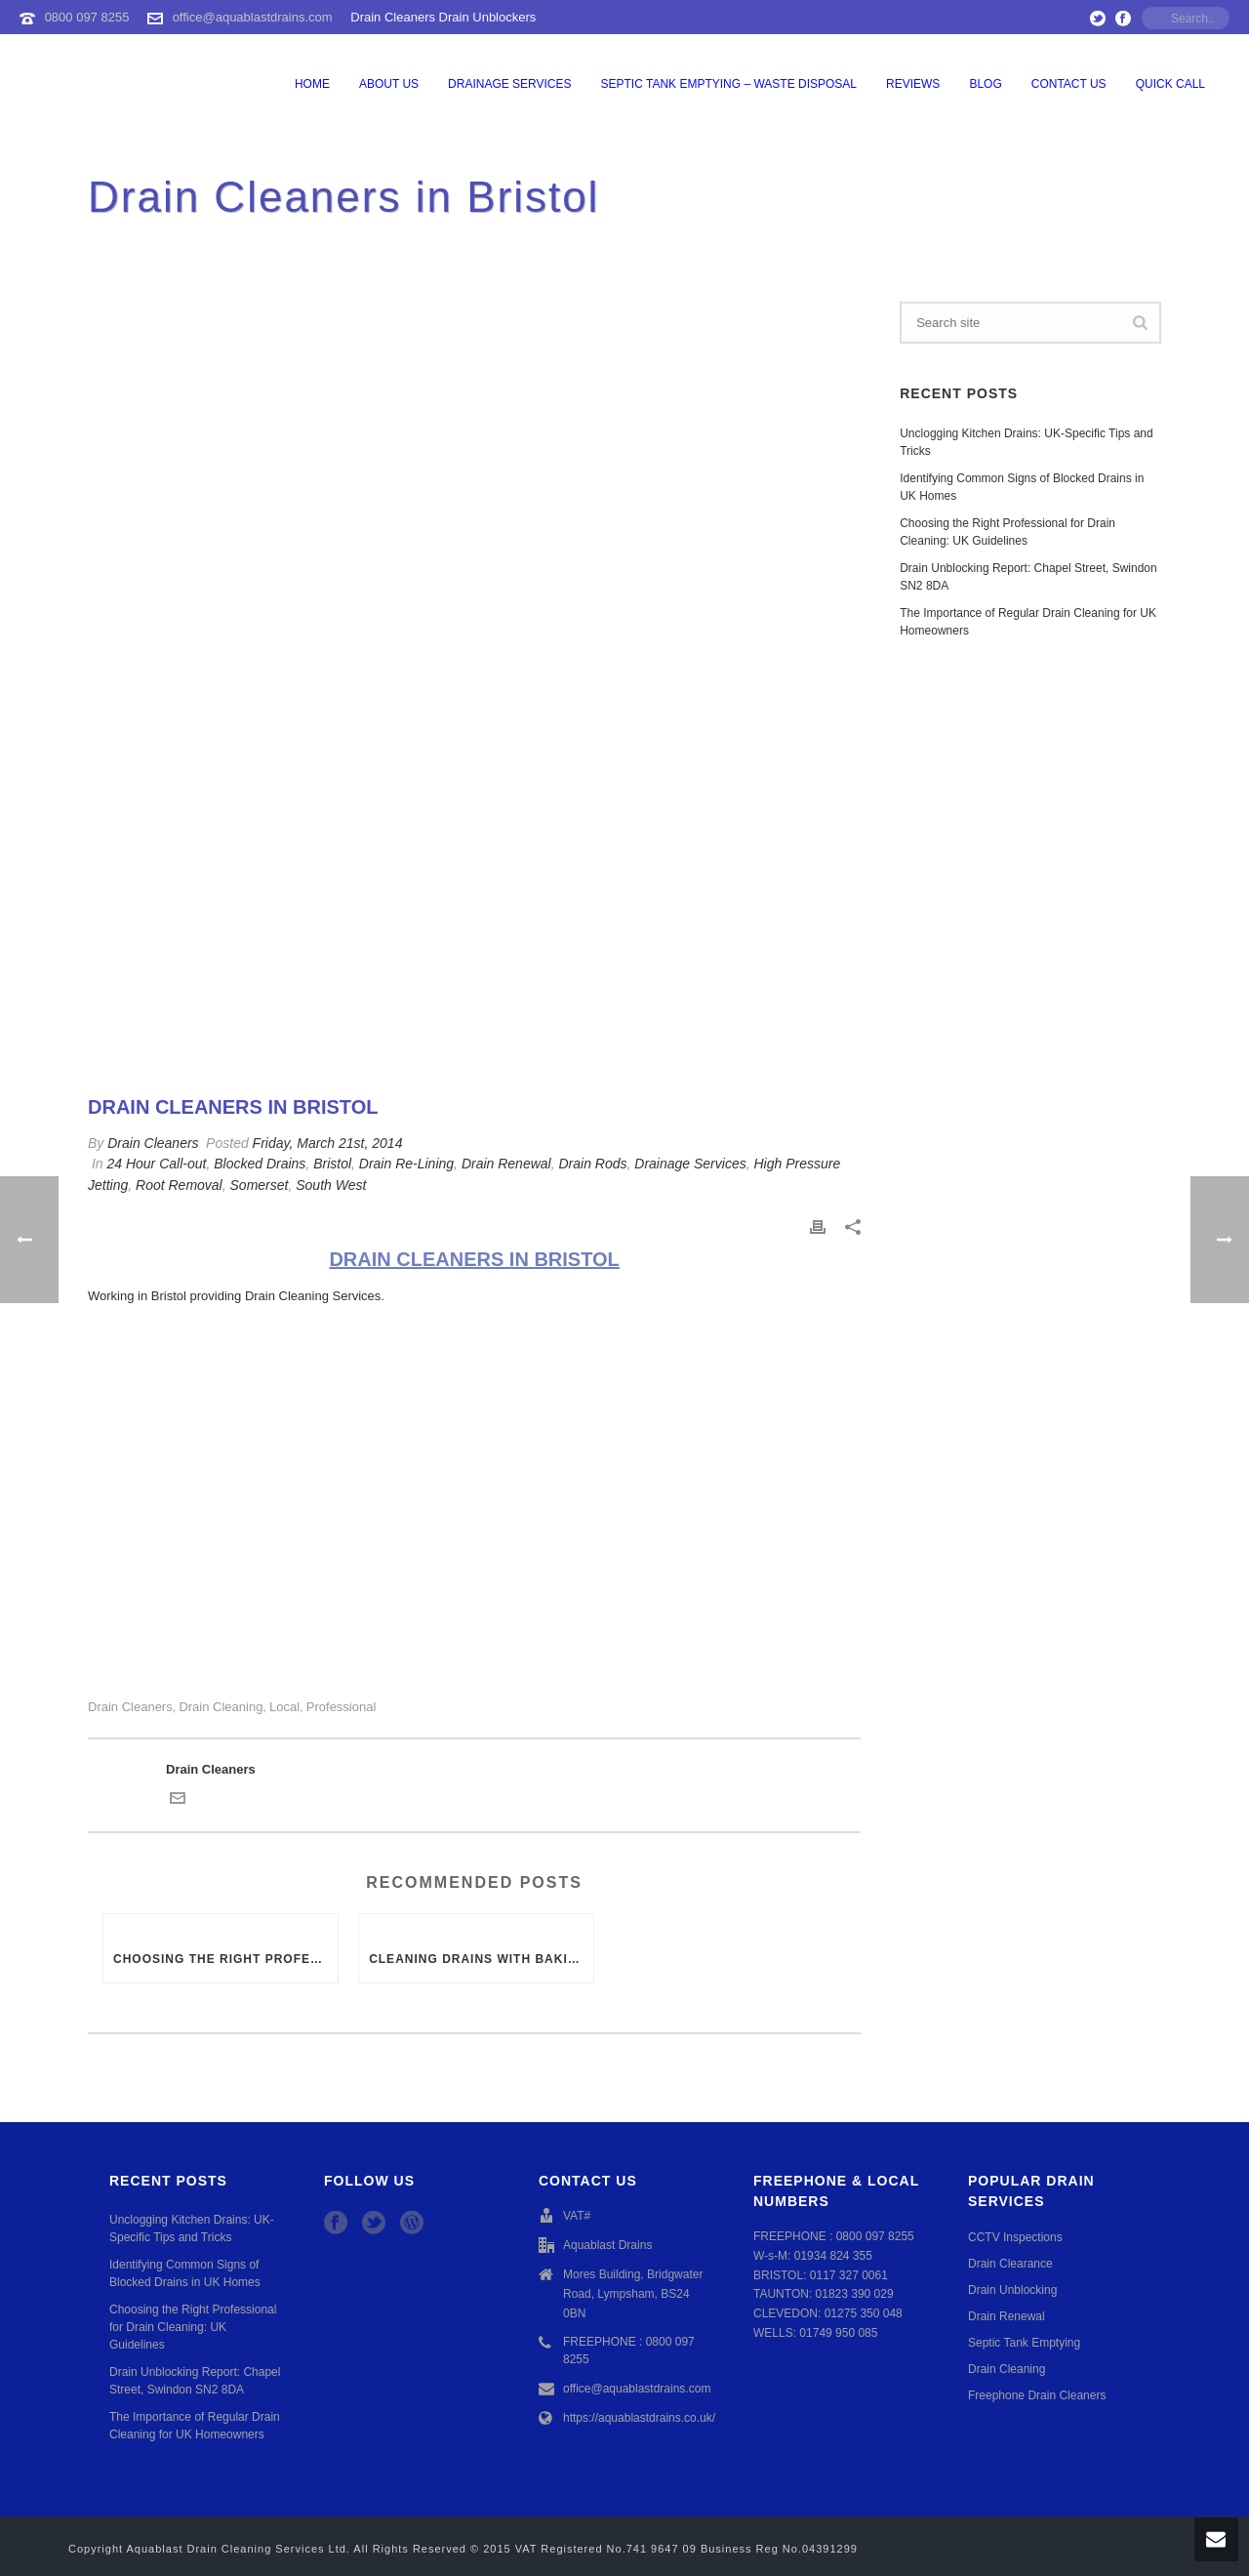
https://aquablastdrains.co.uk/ (639, 2418)
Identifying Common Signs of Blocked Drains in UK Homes (1022, 487)
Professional (341, 1706)
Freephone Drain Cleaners (1037, 2395)
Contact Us (1069, 84)
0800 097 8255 (87, 17)
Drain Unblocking (1012, 2290)
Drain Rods (592, 1163)
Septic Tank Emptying (1024, 2343)
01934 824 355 (833, 2256)
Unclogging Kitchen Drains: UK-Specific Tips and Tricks (1026, 442)
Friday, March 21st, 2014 (328, 1143)
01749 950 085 (838, 2333)
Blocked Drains (259, 1163)
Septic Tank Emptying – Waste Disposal (729, 84)
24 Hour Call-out (156, 1163)
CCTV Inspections (1015, 2237)
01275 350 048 (864, 2313)
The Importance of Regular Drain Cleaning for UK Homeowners (1028, 621)
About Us (389, 84)
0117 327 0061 (849, 2275)
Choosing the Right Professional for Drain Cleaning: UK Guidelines (225, 1959)
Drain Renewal (506, 1163)
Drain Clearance (1010, 2263)
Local (284, 1706)
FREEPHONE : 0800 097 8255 (629, 2350)
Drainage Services (509, 84)
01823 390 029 (855, 2294)
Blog (985, 84)
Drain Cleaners (152, 1143)
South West (331, 1185)
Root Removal (179, 1185)
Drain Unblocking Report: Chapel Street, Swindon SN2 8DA (1028, 577)
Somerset (259, 1185)
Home (312, 84)
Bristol (332, 1163)
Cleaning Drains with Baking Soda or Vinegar (481, 1959)
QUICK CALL (1170, 84)
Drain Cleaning (1006, 2369)
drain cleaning (220, 1706)
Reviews (913, 84)
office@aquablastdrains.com (253, 17)
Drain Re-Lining (406, 1163)
